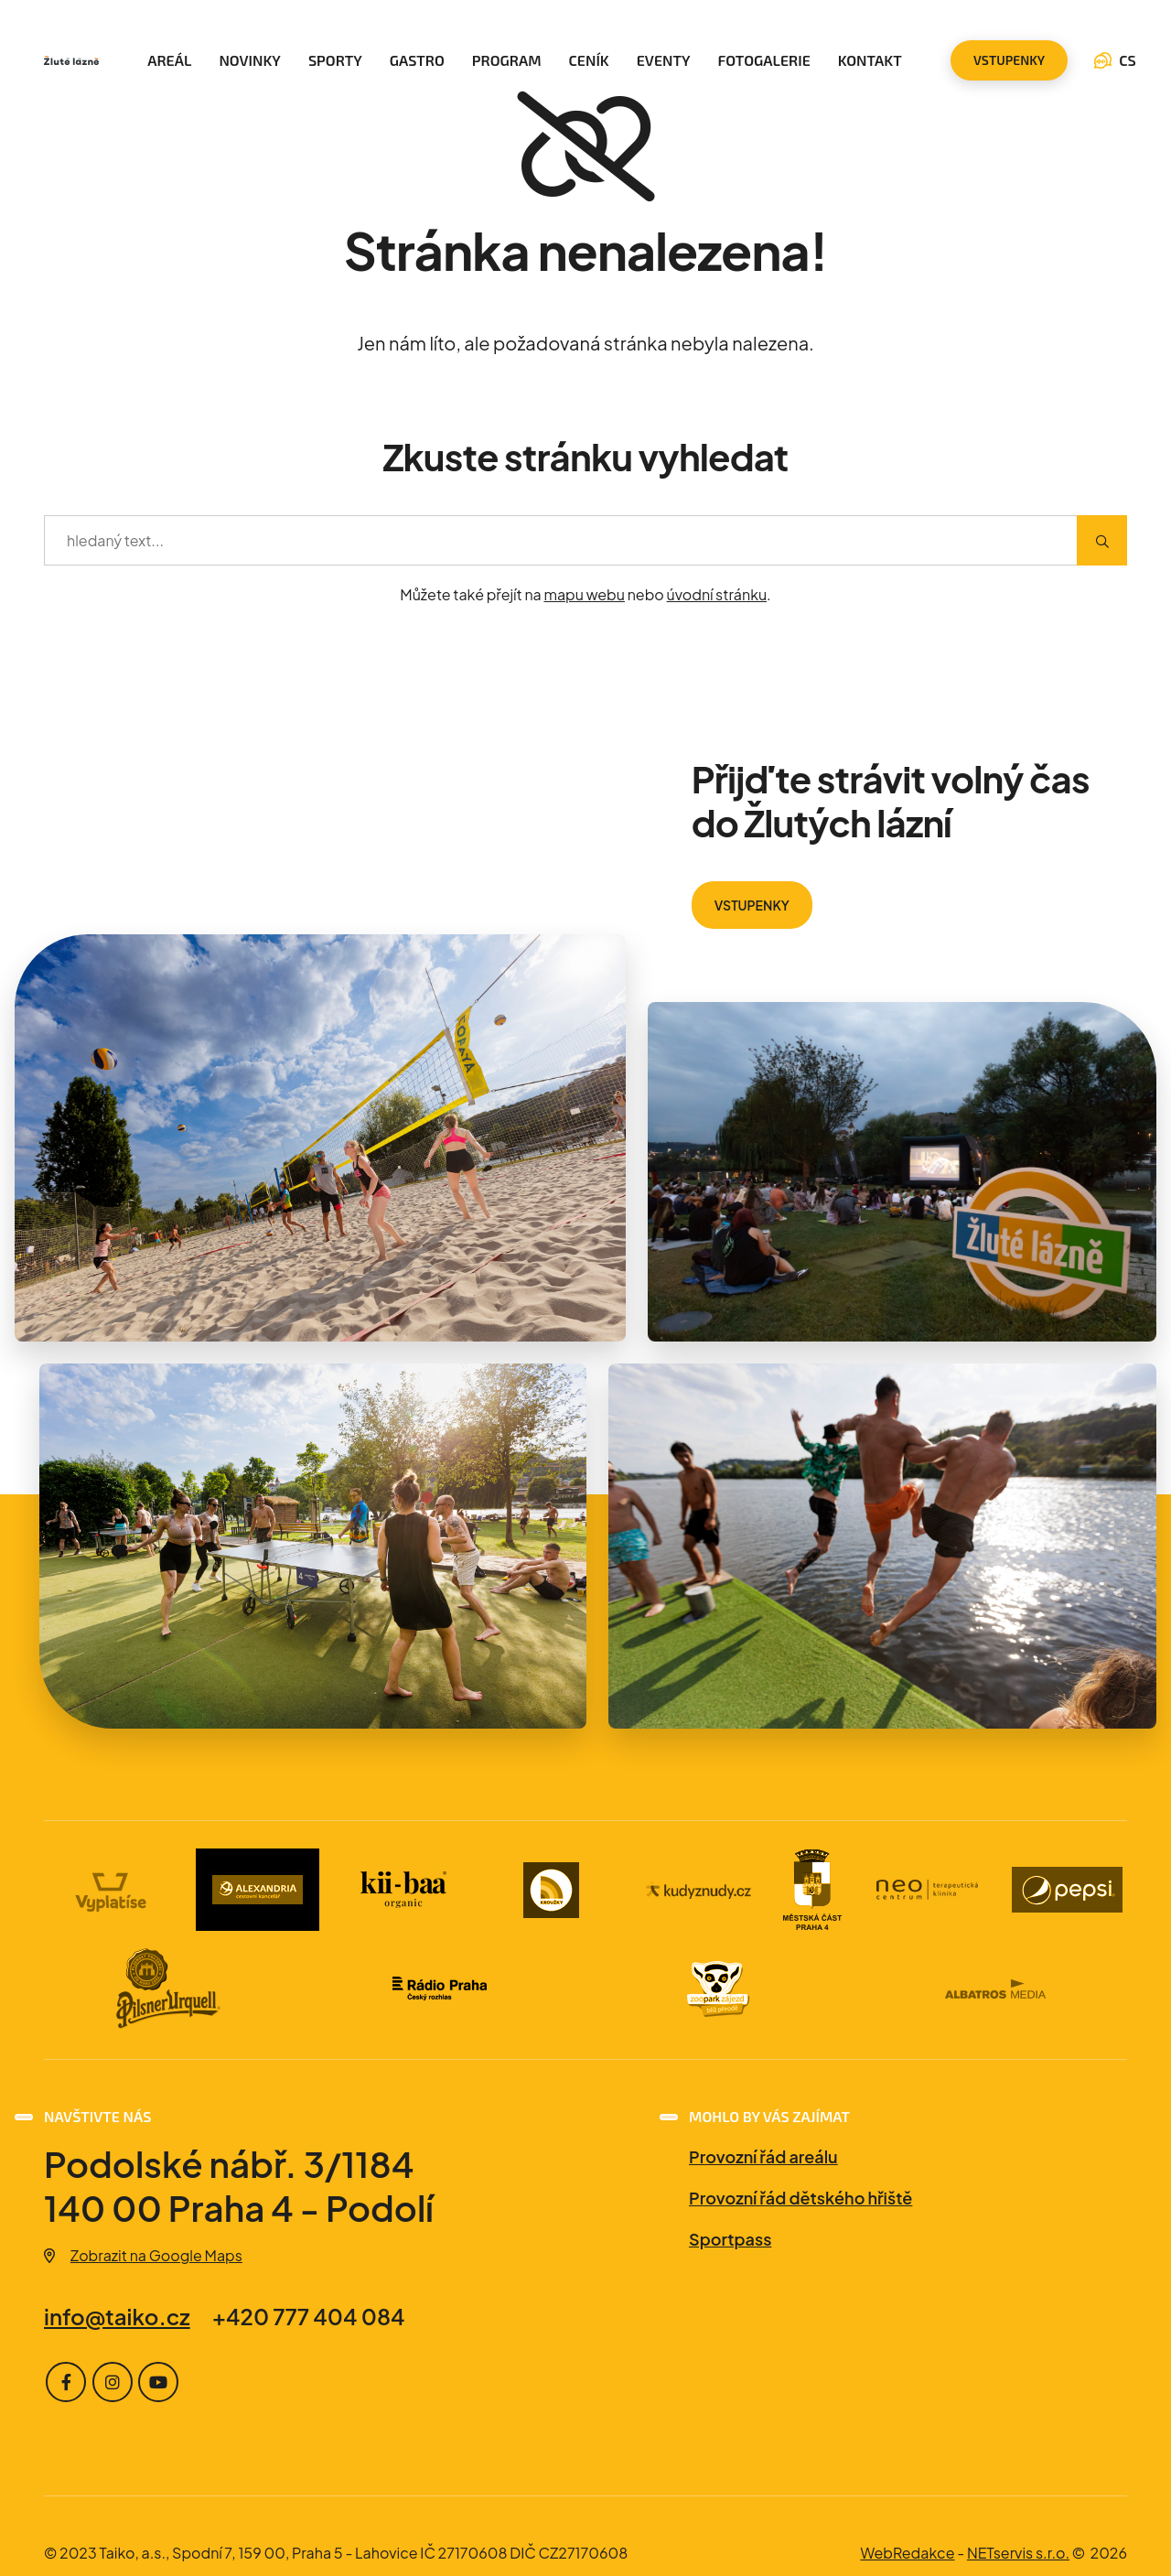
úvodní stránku (717, 594)
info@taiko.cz (117, 2316)
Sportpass (730, 2238)
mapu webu (584, 594)
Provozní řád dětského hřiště (800, 2197)
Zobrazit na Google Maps (143, 2255)
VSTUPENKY (752, 905)
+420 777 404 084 (308, 2316)
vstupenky (1009, 60)
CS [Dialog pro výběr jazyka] (1115, 60)
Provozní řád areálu (763, 2156)
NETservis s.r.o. (1018, 2552)
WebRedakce (907, 2552)
